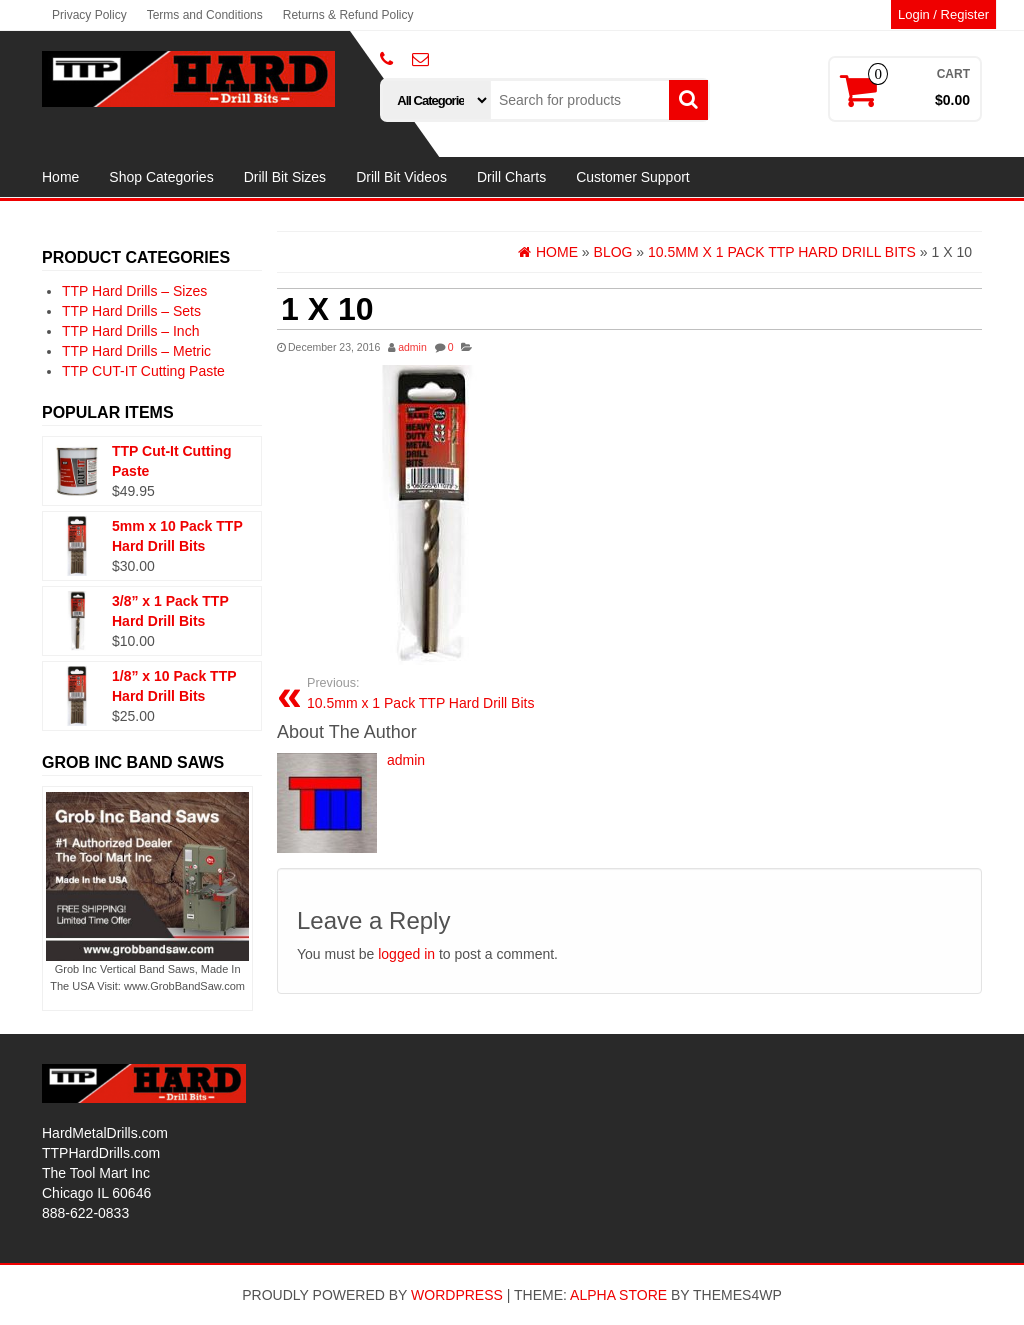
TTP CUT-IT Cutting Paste (143, 371)
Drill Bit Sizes (285, 177)
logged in (406, 954)
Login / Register (943, 14)
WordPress (457, 1295)
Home (60, 177)
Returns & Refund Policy (348, 15)
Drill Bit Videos (401, 177)
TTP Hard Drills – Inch (130, 331)
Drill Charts (511, 177)
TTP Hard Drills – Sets (131, 311)
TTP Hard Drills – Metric (136, 351)
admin (412, 347)
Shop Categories (161, 177)
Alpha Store (618, 1295)
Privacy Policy (89, 15)
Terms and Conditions (205, 15)
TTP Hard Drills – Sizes (134, 291)
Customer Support (633, 177)
